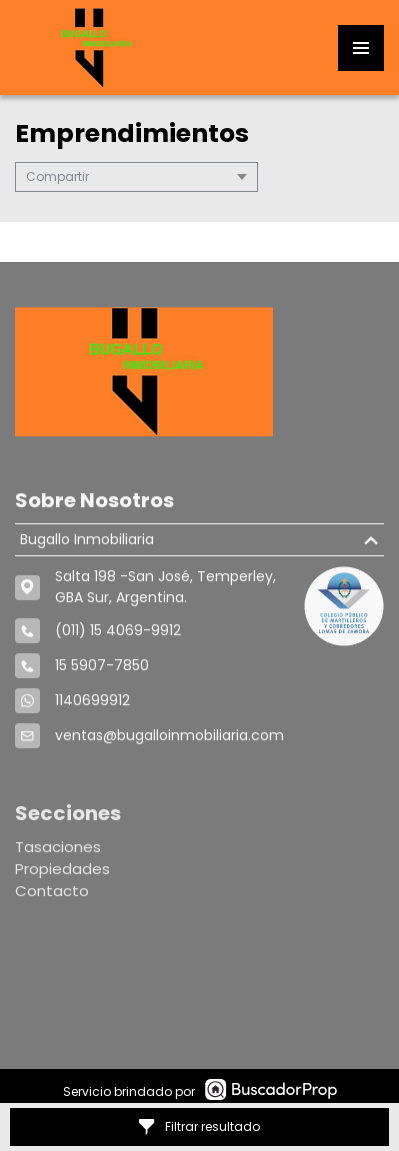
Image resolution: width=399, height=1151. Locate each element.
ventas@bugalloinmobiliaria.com (169, 740)
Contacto (52, 899)
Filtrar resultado (199, 1126)
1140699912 (92, 705)
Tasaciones (58, 855)
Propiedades (62, 877)
